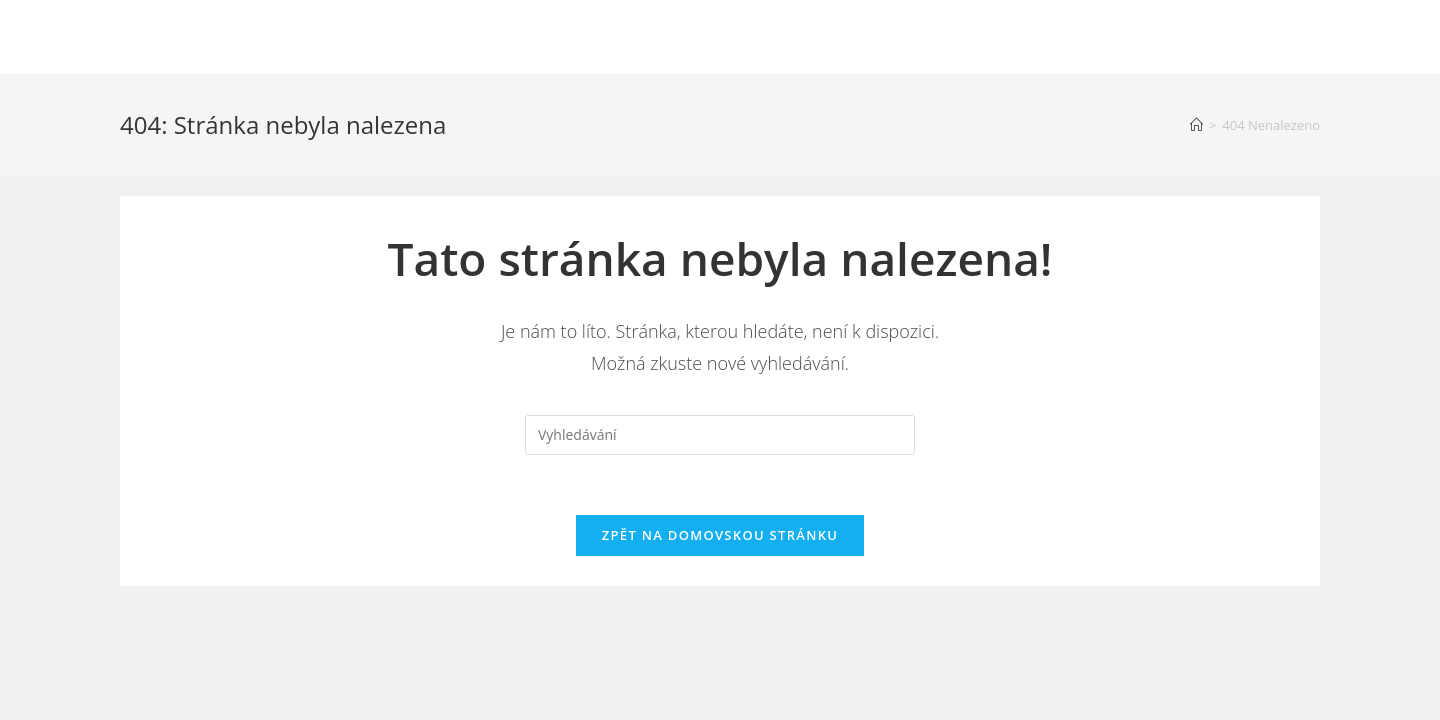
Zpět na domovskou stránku (720, 535)
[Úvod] (1196, 125)
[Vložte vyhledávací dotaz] (720, 435)
